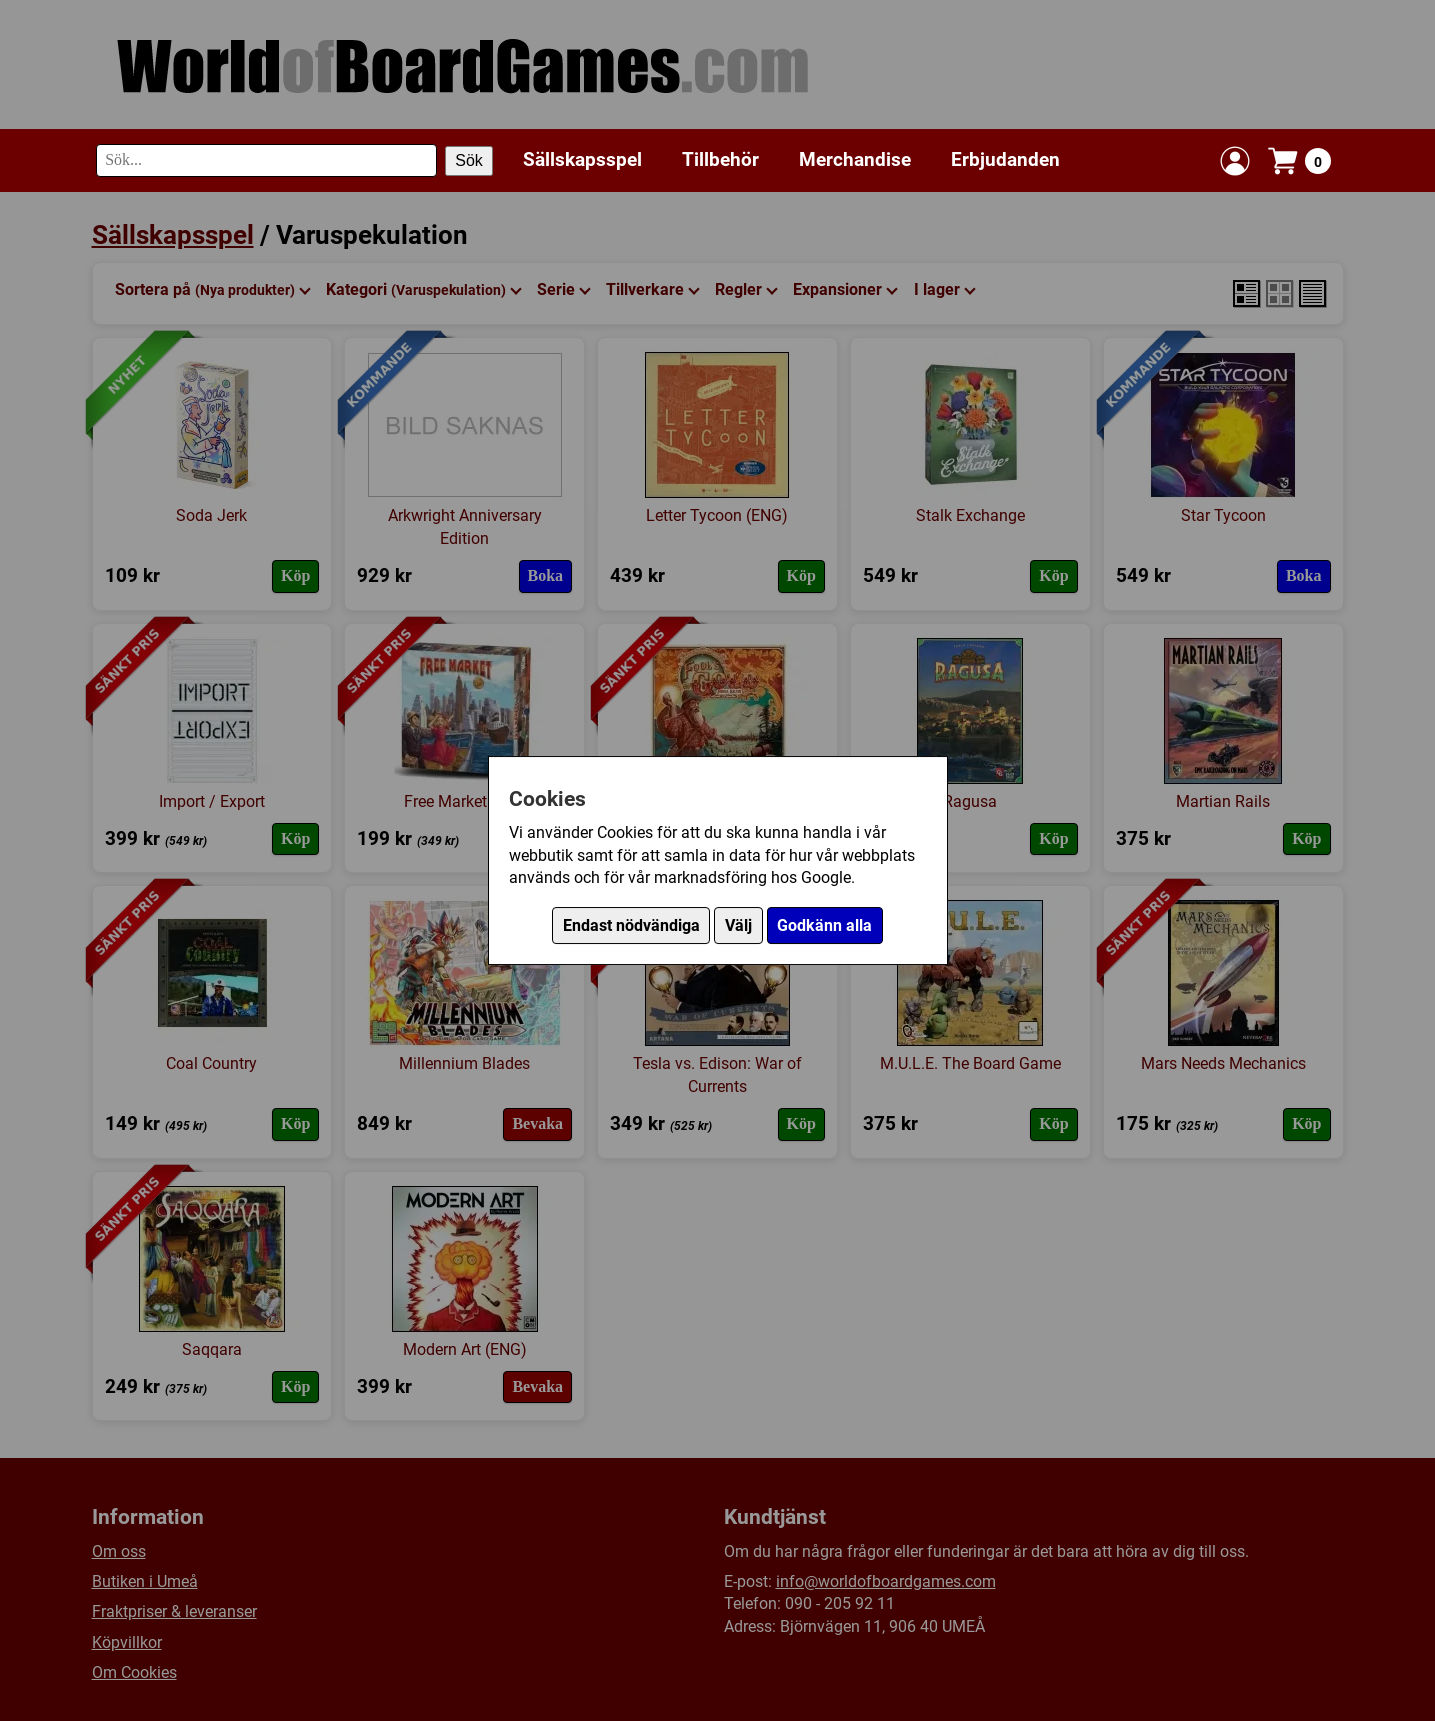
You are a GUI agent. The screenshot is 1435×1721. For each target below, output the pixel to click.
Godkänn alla (824, 925)
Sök (469, 160)
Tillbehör (720, 159)
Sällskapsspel (582, 159)
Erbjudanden (1005, 159)
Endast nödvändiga (631, 925)
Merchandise (855, 159)
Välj (738, 925)
